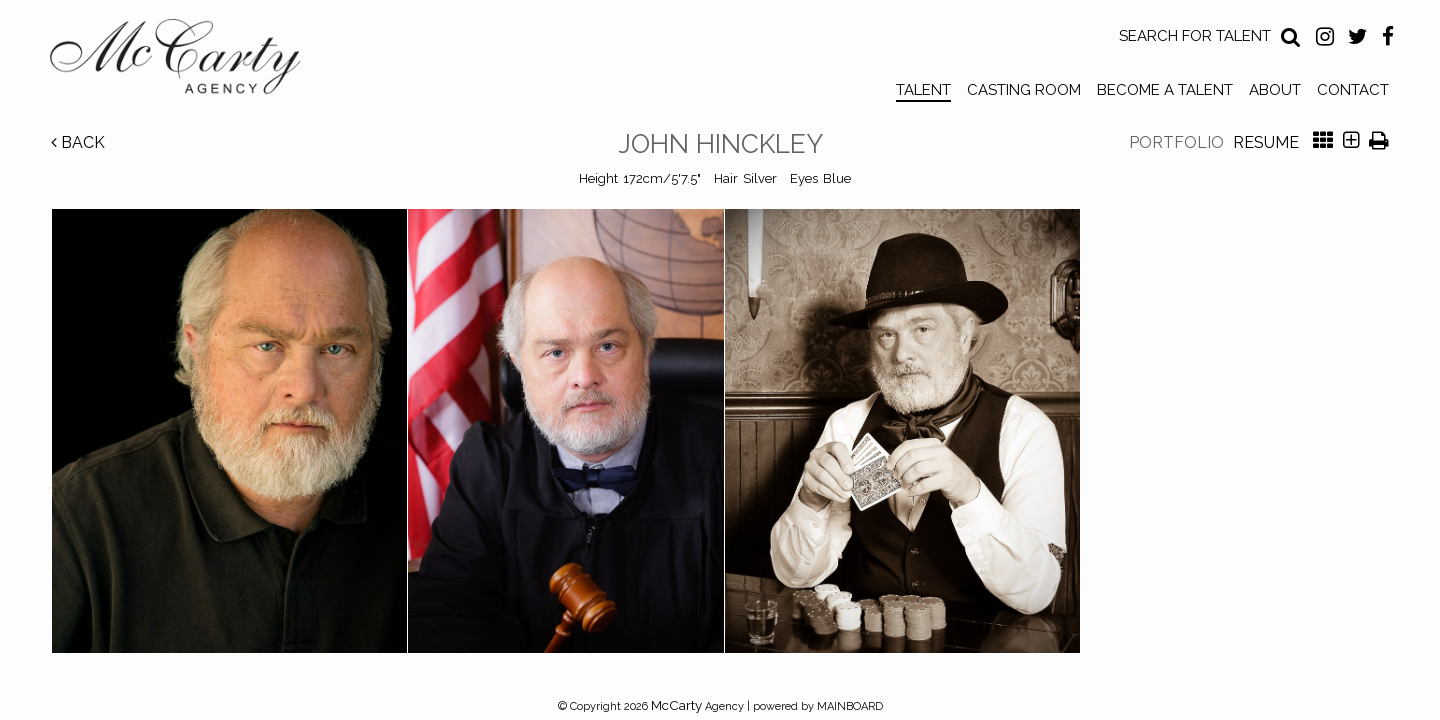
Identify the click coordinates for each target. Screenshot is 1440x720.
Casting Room (1024, 90)
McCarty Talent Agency (190, 61)
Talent (923, 90)
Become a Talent (1165, 90)
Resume (1266, 142)
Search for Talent (1195, 36)
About (1275, 90)
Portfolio (1176, 142)
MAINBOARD (850, 706)
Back (78, 142)
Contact (1353, 90)
